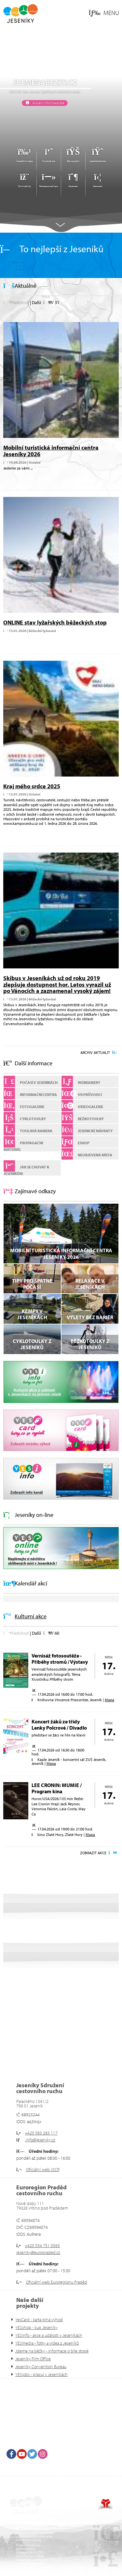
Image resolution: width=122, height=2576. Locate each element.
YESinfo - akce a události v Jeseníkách (48, 2335)
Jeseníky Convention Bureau (40, 2366)
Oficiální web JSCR (43, 2169)
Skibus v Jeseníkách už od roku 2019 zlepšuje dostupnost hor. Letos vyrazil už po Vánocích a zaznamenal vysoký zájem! (57, 984)
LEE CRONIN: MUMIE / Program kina (57, 1788)
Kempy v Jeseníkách (32, 1314)
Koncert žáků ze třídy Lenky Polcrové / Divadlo (59, 1724)
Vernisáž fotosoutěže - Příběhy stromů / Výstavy (60, 1658)
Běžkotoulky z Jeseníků (90, 1344)
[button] (104, 13)
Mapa (109, 1699)
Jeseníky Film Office (33, 2359)
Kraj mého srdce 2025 (31, 786)
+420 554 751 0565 (42, 2245)
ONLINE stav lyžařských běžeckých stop (55, 622)
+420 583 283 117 (41, 2133)
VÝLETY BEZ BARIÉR (90, 1317)
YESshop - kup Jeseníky (36, 2327)
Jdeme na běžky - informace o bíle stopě (51, 2351)
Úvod (20, 13)
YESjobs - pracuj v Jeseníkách (41, 2374)
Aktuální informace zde (48, 102)
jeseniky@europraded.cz (38, 2252)
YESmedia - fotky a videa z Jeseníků (47, 2343)
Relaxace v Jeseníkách (90, 1283)
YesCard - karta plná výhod (39, 2319)
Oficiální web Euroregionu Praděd (56, 2282)
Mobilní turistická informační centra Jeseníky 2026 (51, 451)
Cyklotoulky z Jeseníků (32, 1344)
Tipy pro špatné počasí (32, 1283)
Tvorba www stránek (106, 2504)
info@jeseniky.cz (40, 2140)
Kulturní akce (31, 1616)
